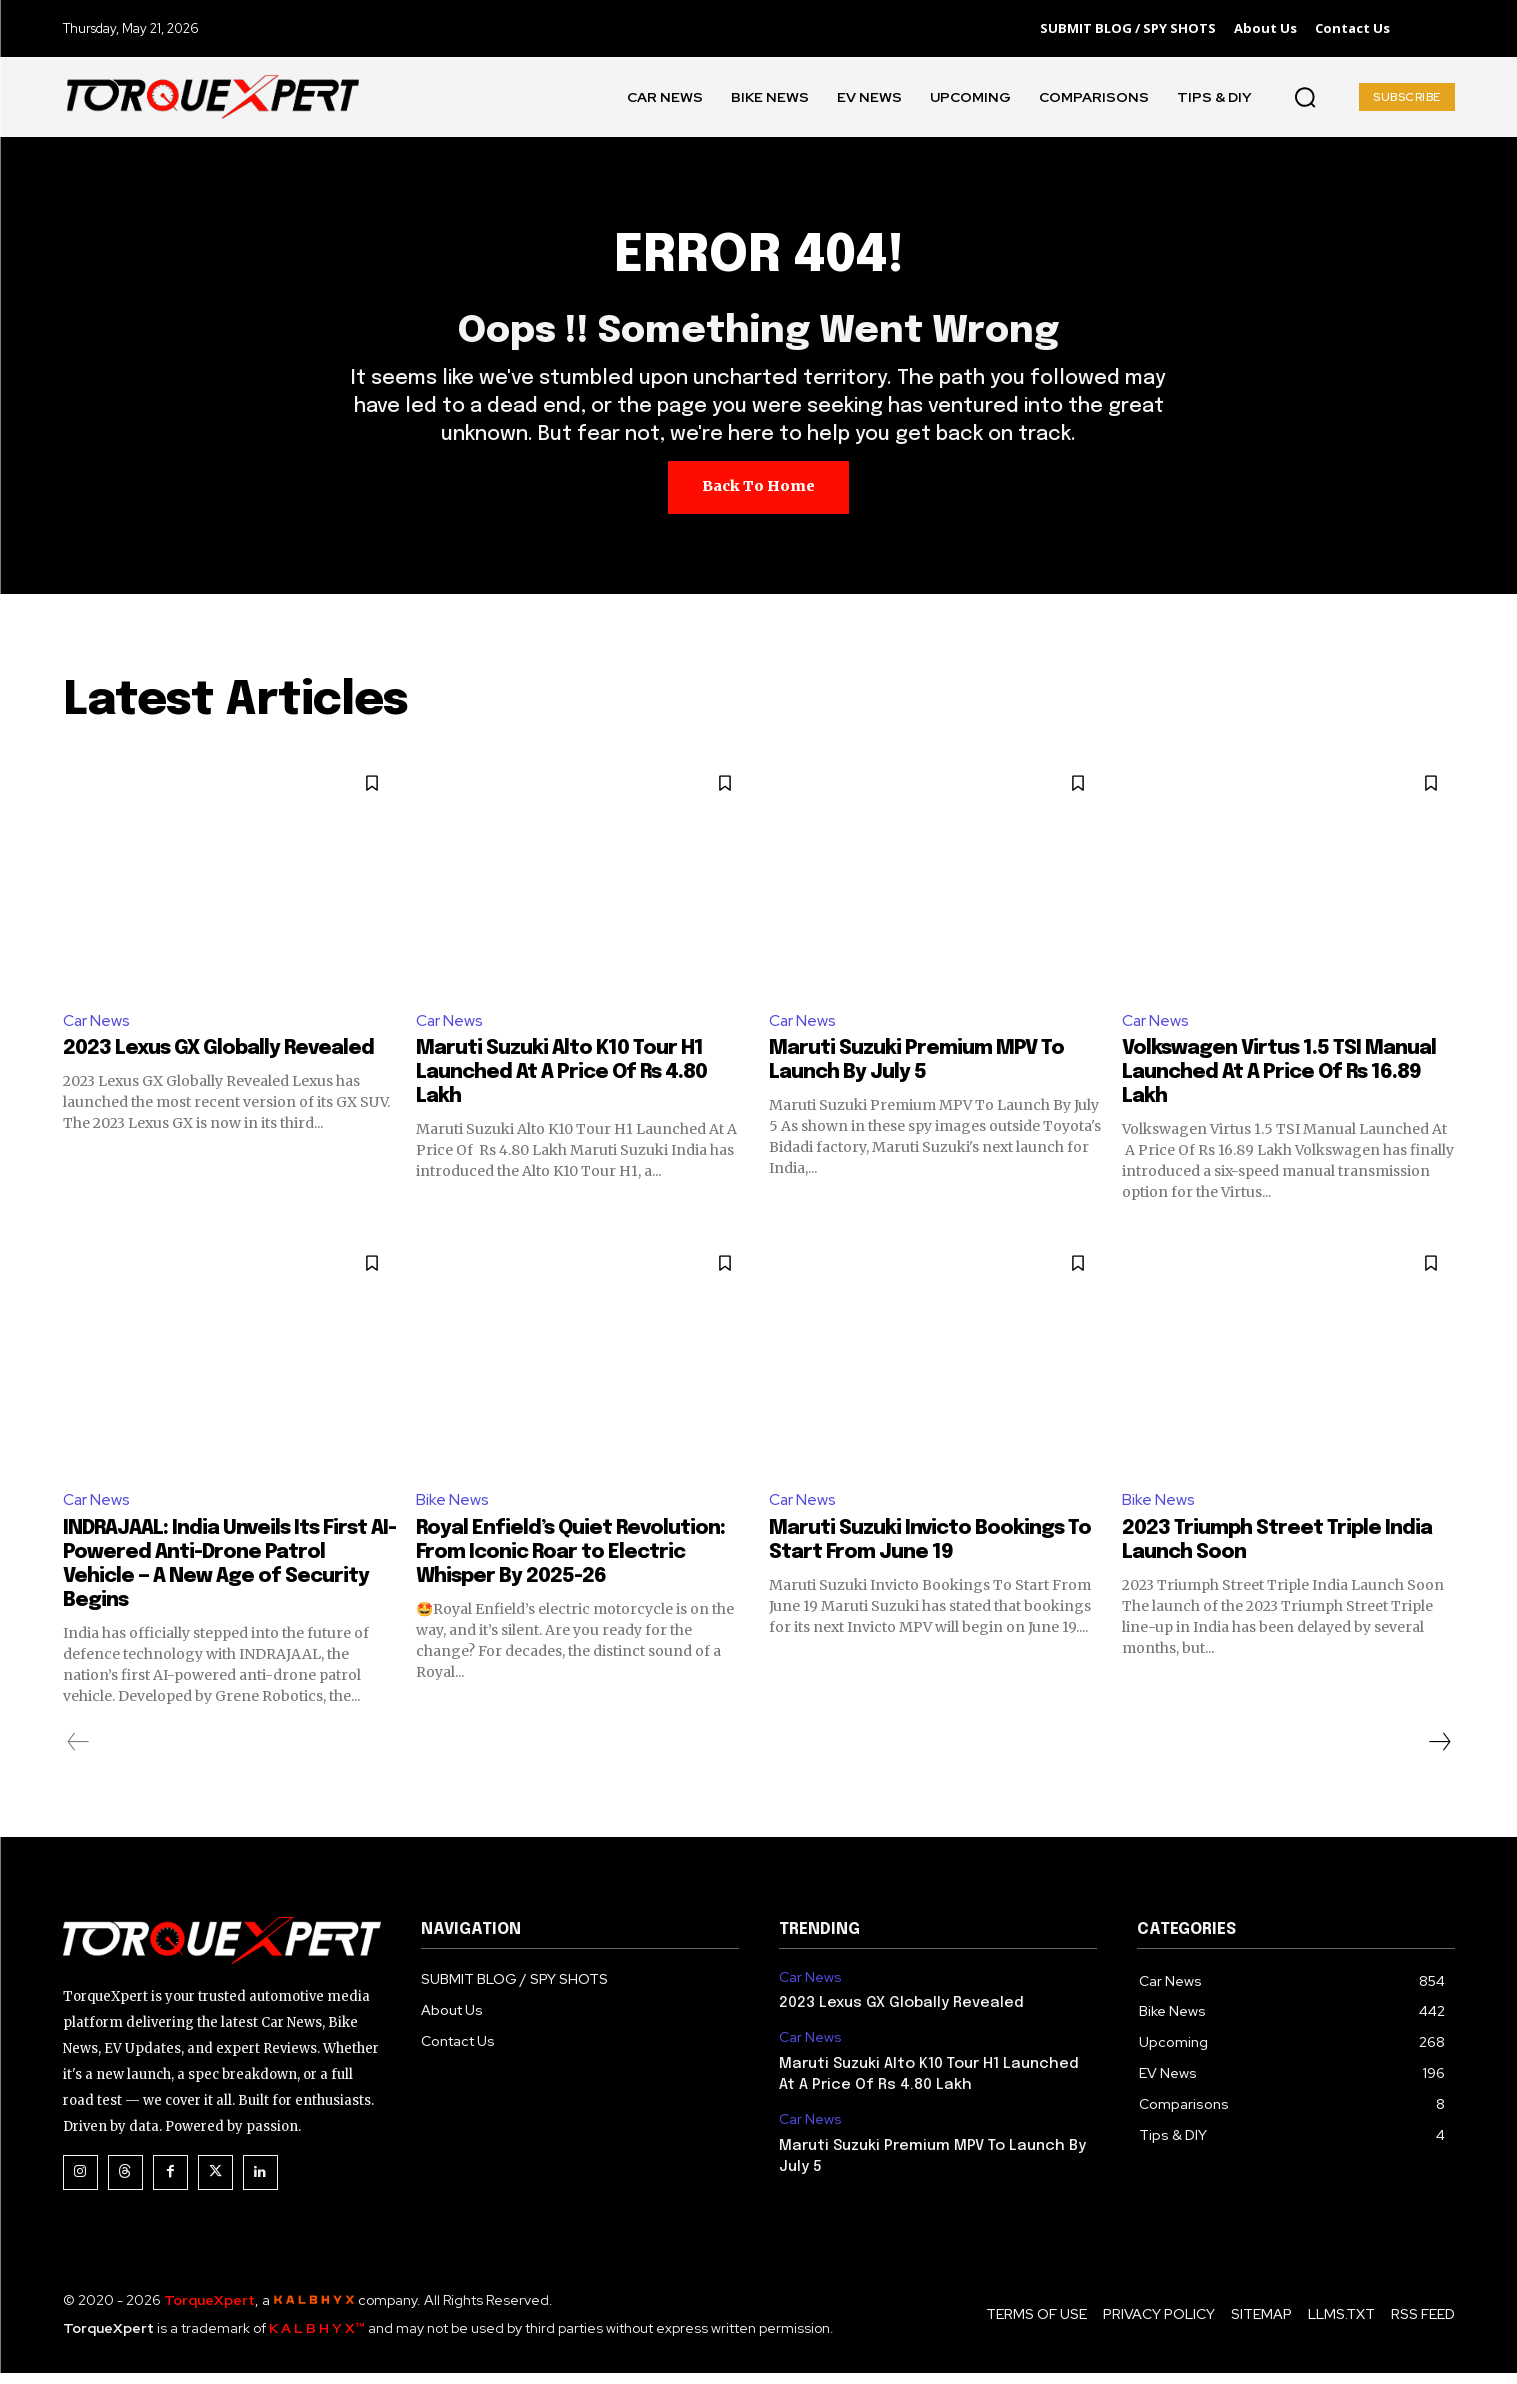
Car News (97, 1029)
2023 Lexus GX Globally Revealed (218, 1058)
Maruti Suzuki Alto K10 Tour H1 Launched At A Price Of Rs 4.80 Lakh (561, 1082)
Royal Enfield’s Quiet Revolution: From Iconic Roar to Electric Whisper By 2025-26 (570, 1562)
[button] (1305, 97)
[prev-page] (78, 1752)
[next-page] (1439, 1752)
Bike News (452, 1510)
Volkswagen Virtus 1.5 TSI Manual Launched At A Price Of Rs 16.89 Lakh (1279, 1082)
